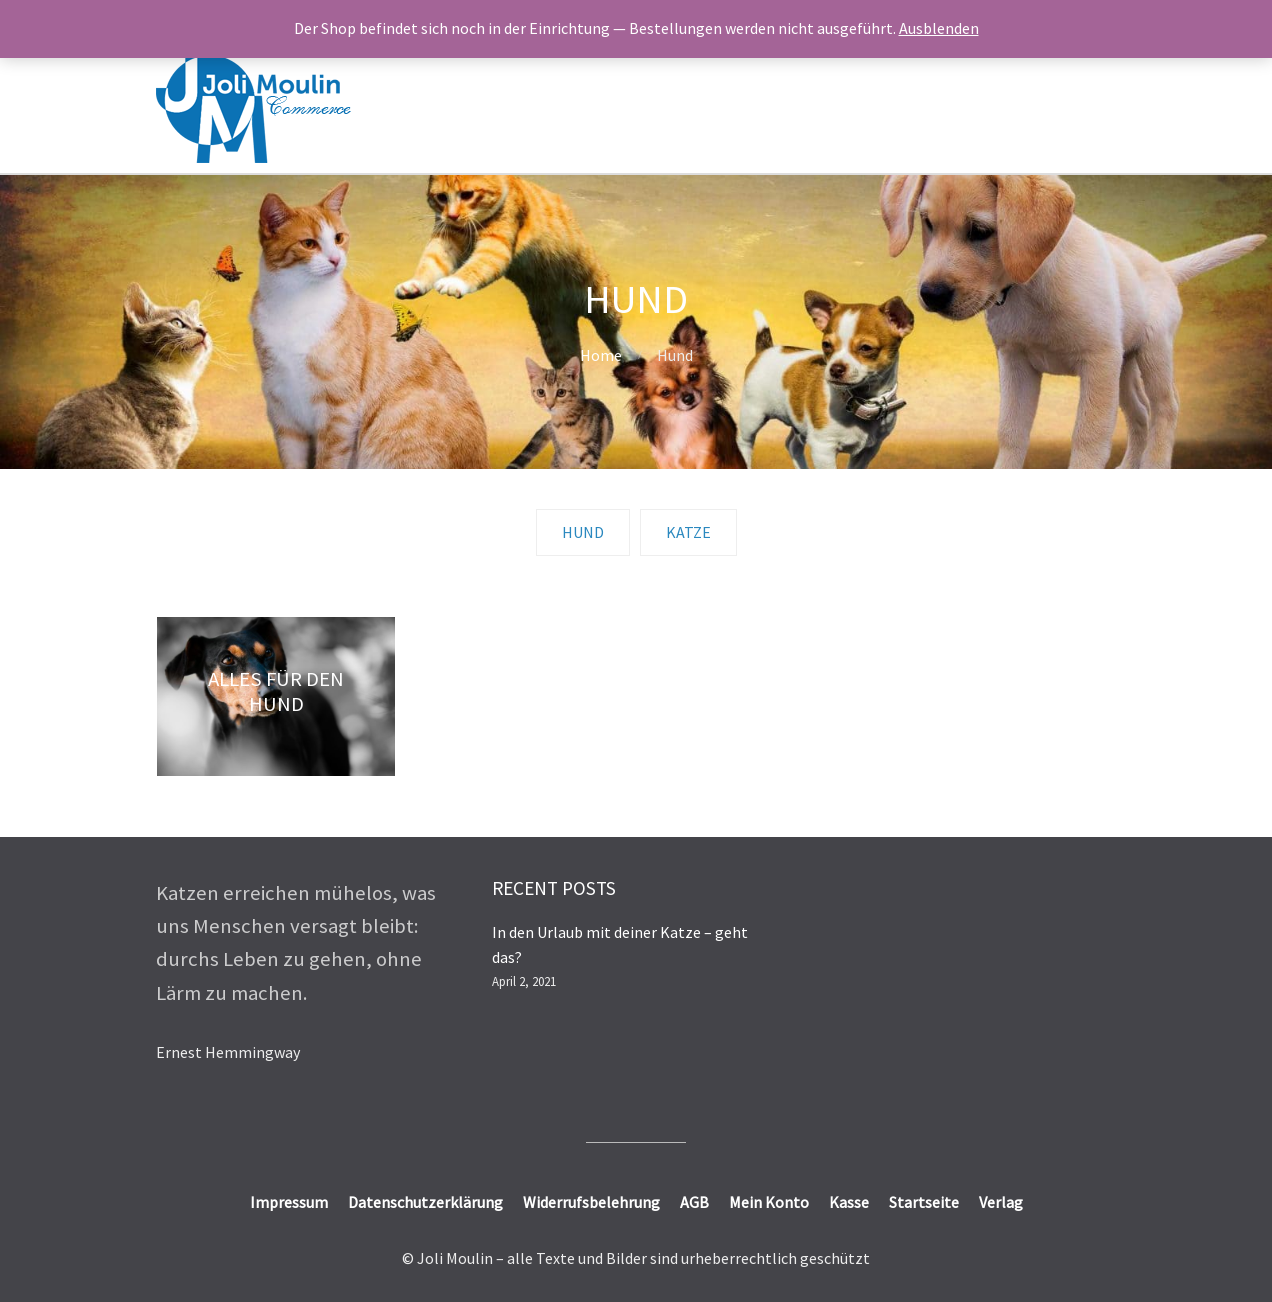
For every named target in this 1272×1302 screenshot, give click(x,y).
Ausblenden (939, 28)
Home (601, 355)
